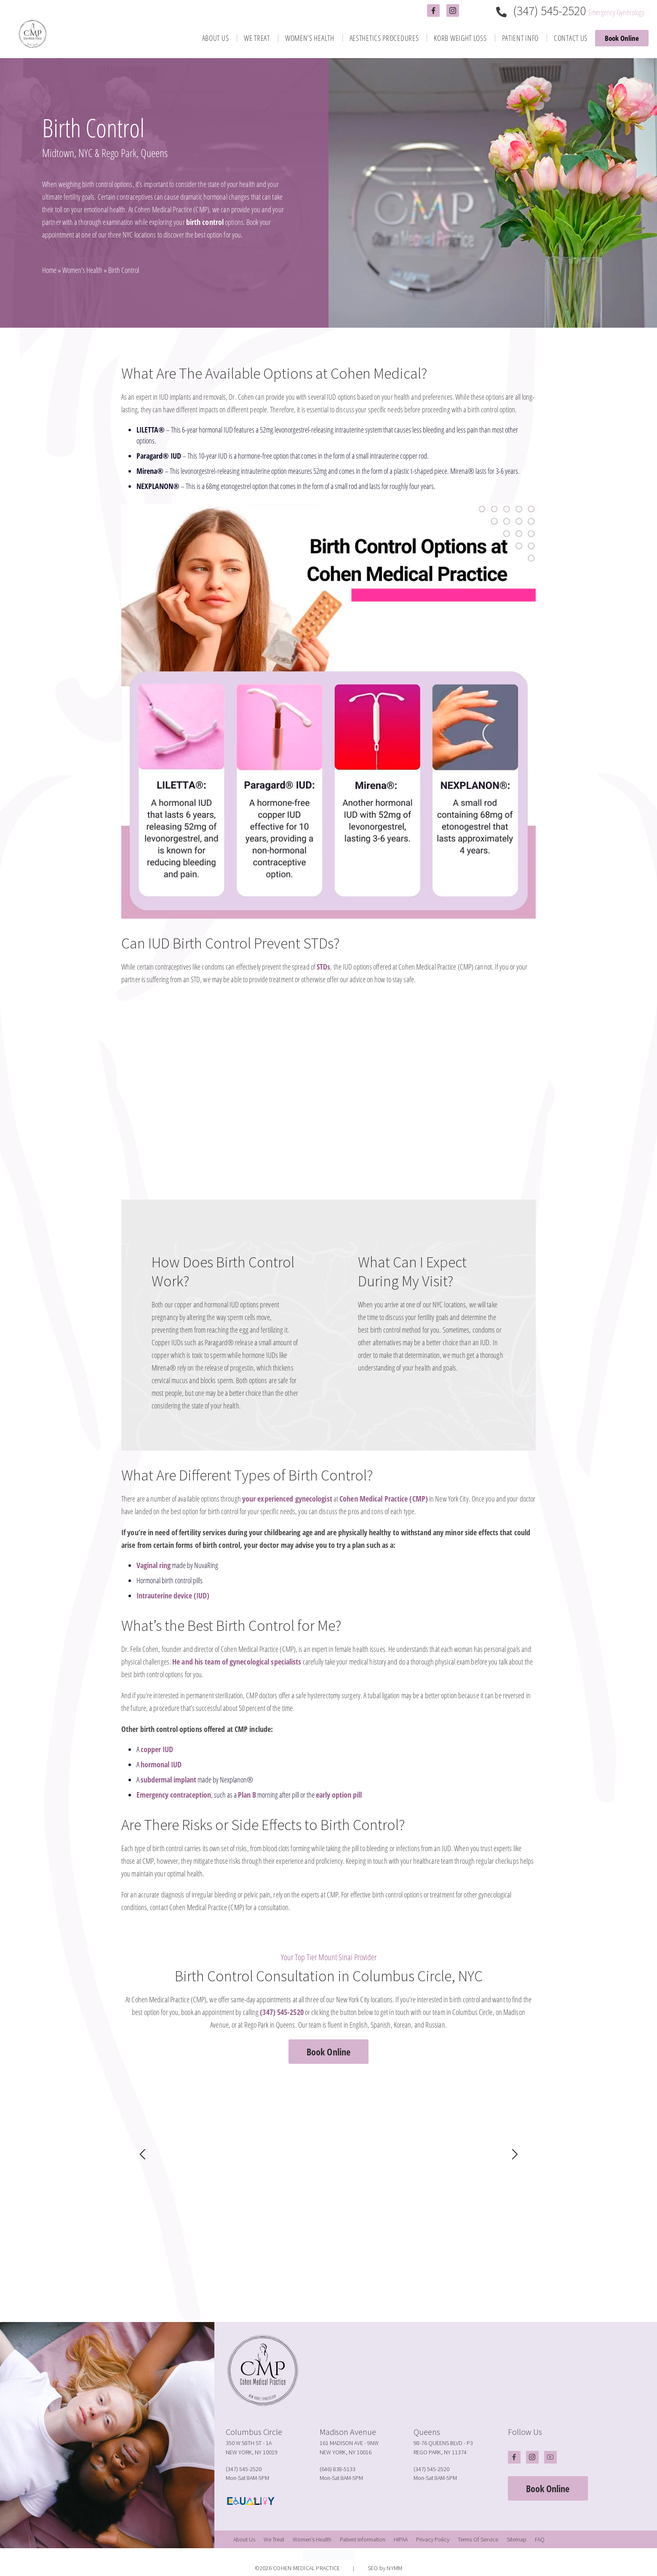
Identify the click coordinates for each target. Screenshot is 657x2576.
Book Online (622, 38)
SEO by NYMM (385, 2568)
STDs (323, 967)
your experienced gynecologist (287, 1499)
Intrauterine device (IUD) (172, 1595)
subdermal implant (168, 1779)
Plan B (247, 1795)
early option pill (339, 1795)
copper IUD (157, 1749)
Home (49, 270)
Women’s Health (82, 270)
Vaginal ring (153, 1565)
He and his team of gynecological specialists (236, 1662)
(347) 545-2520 (542, 11)
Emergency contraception (173, 1795)
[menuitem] (216, 38)
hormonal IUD (161, 1764)
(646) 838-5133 (337, 2469)
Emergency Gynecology (616, 12)
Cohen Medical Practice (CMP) (383, 1499)
